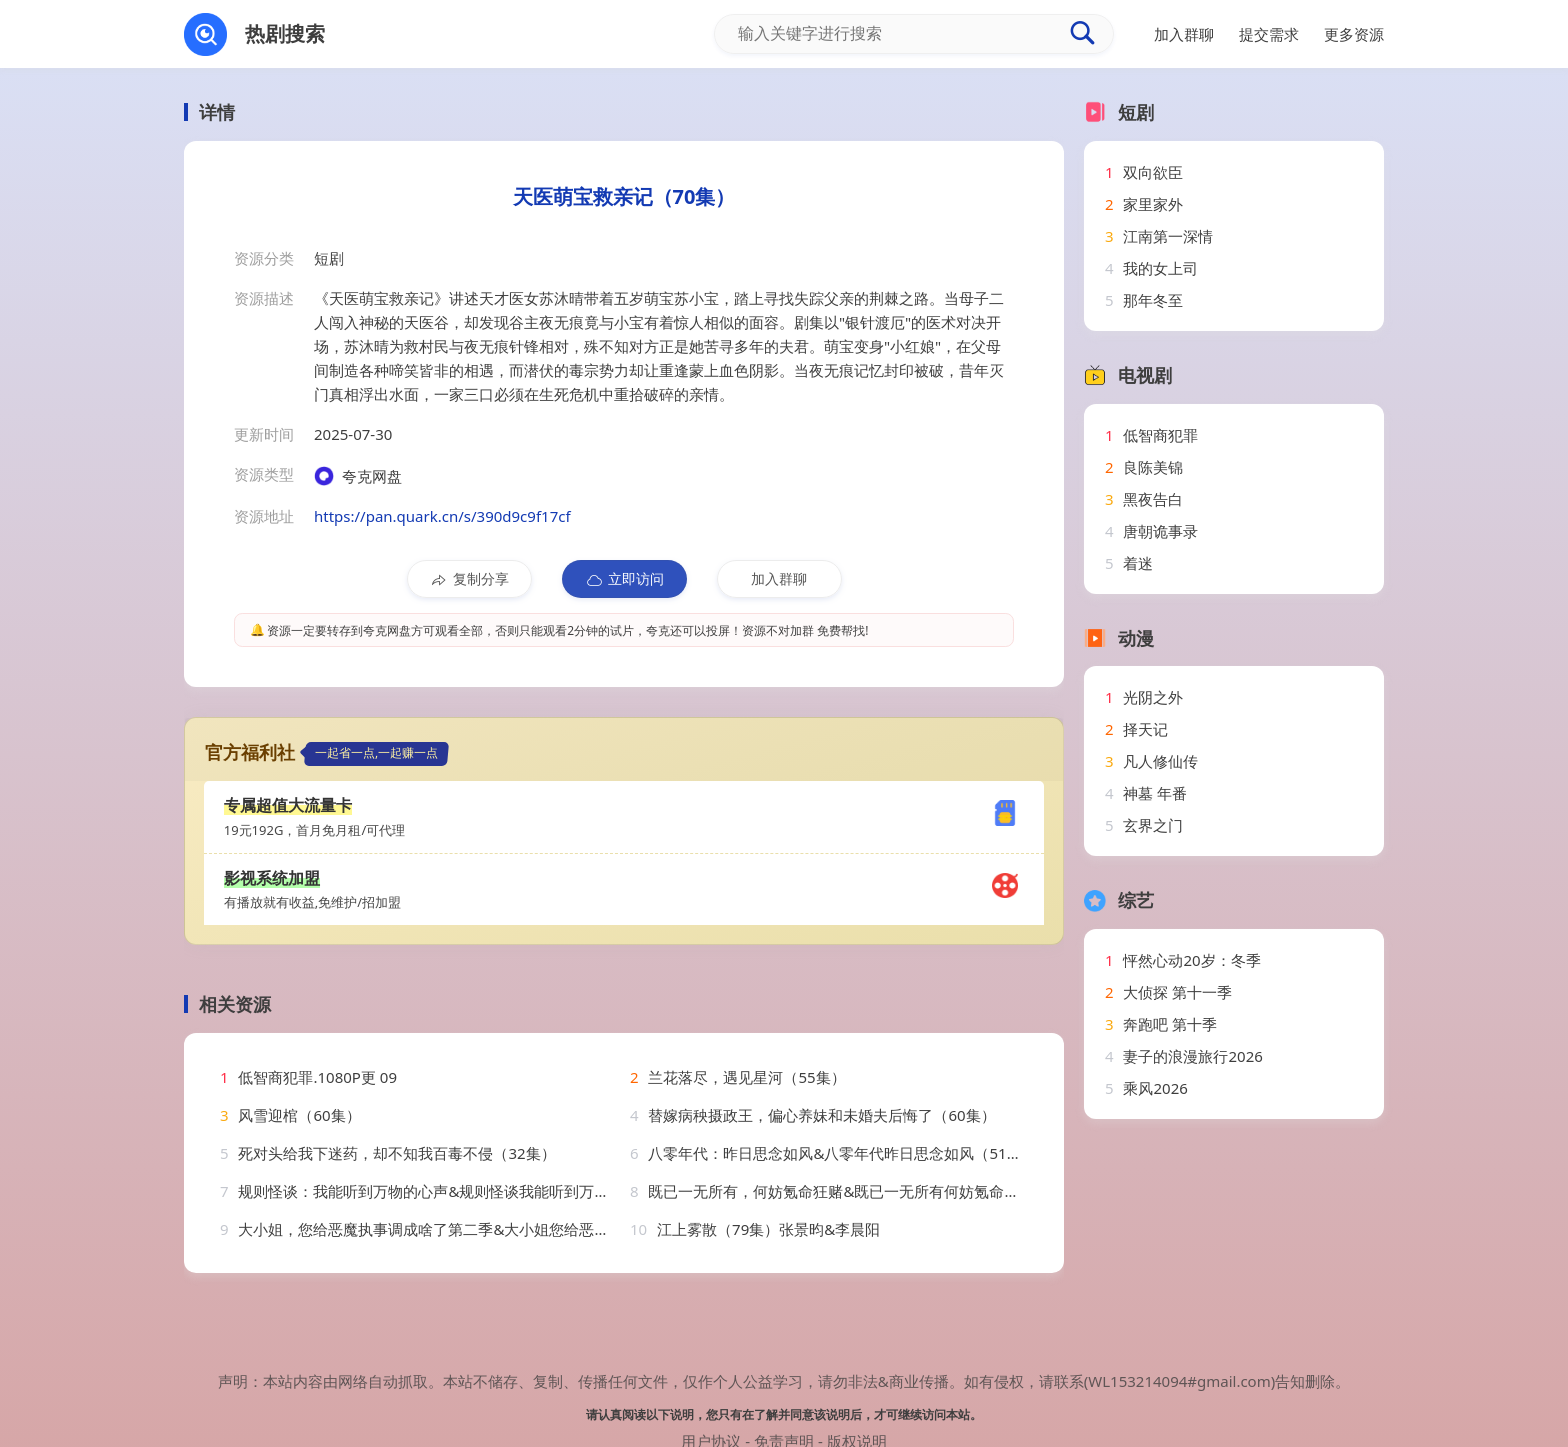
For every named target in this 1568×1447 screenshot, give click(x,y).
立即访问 (624, 579)
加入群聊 (779, 578)
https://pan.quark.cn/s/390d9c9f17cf (442, 516)
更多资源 (1354, 34)
